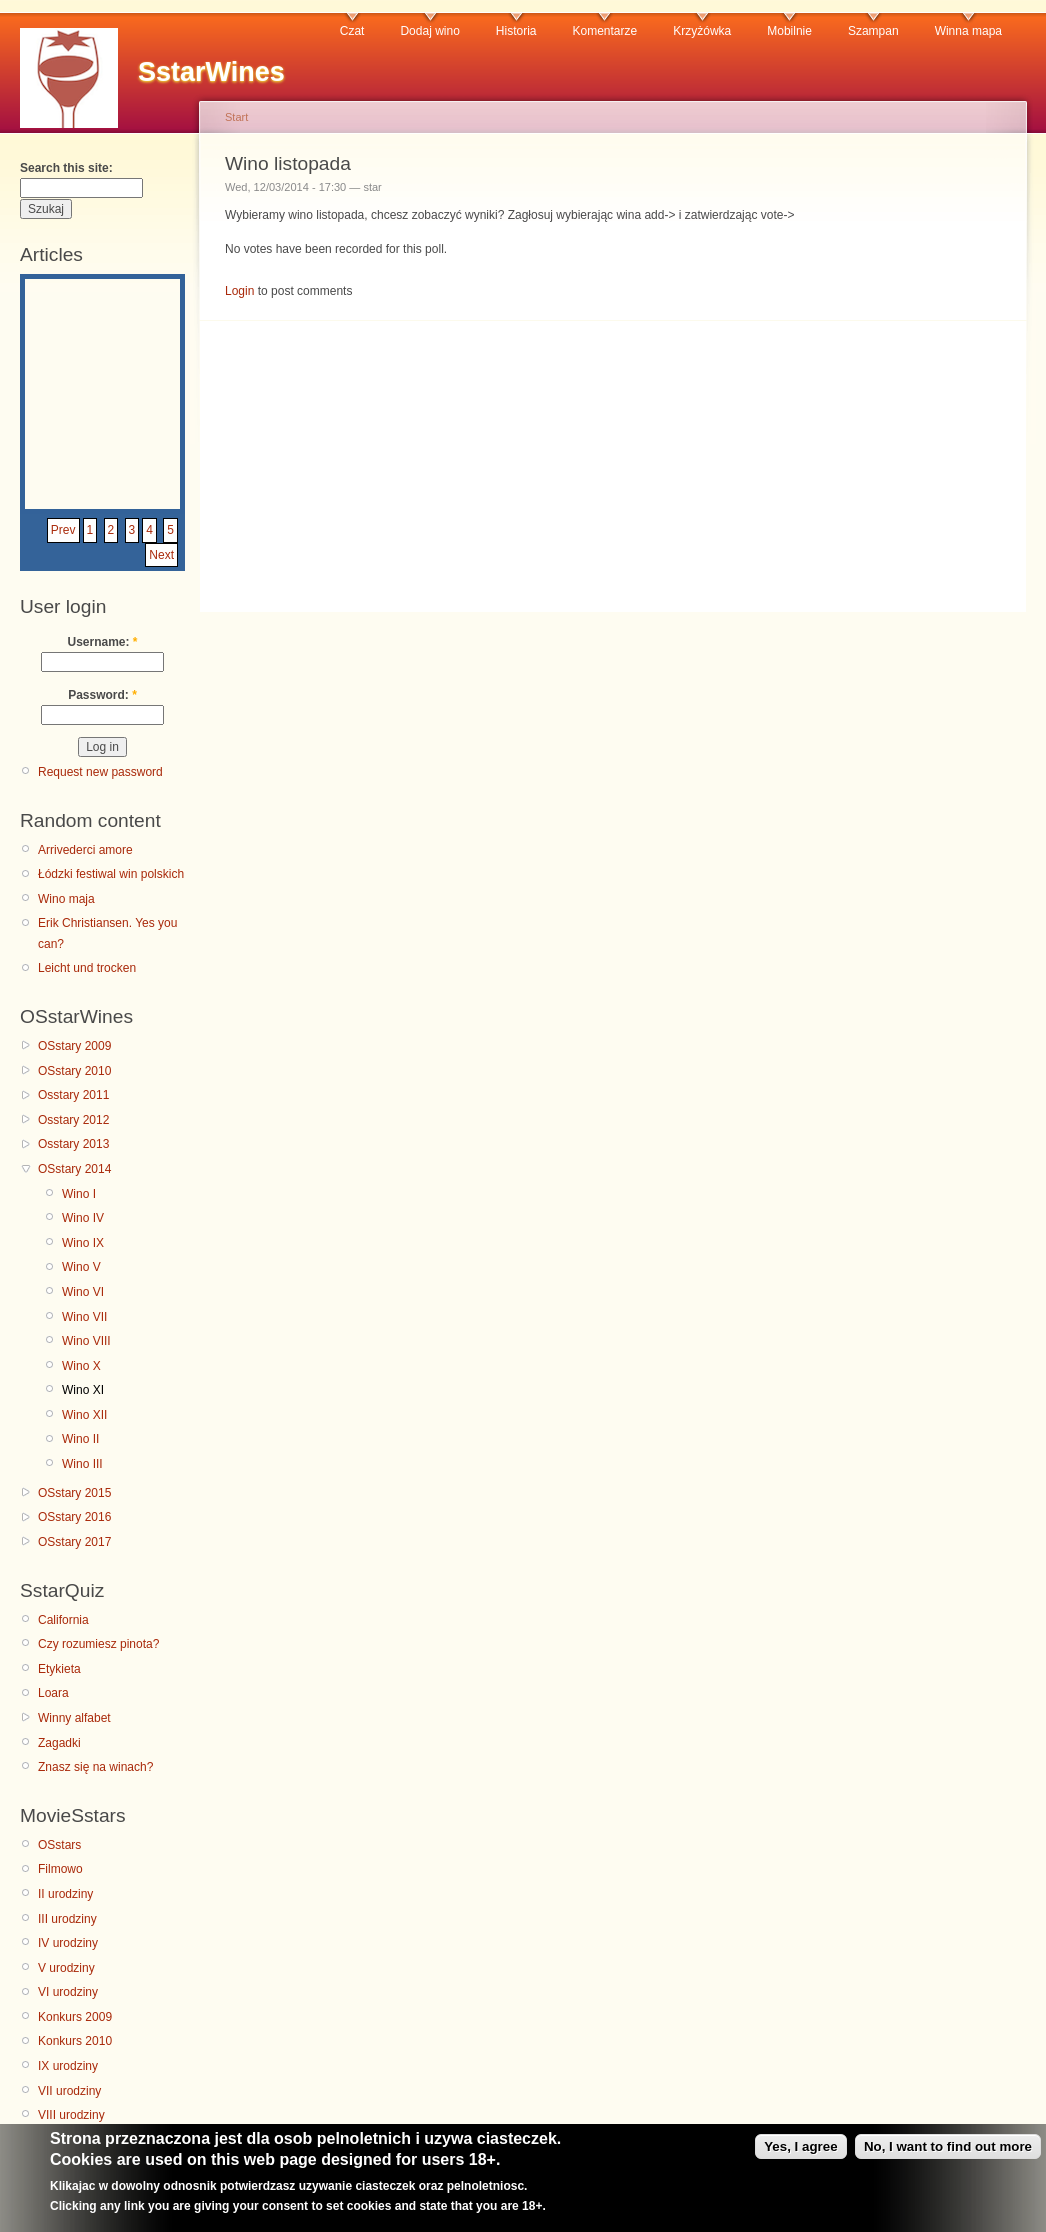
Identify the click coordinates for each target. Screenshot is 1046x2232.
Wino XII (84, 1415)
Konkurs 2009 (75, 2017)
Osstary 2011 (73, 1095)
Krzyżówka (702, 31)
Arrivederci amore (85, 850)
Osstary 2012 (73, 1120)
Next (161, 555)
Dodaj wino (429, 31)
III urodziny (67, 1919)
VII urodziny (69, 2091)
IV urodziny (68, 1943)
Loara (53, 1693)
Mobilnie (789, 31)
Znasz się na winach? (95, 1767)
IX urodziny (68, 2066)
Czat (352, 31)
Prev (63, 530)
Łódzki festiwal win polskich (111, 874)
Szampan (873, 31)
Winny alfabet (74, 1718)
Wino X (81, 1366)
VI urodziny (68, 1992)
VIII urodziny (71, 2115)
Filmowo (60, 1869)
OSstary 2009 (74, 1046)
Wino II (80, 1439)
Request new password (100, 772)
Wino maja (66, 899)
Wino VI (83, 1292)
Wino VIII (86, 1341)
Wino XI (83, 1390)
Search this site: (66, 168)
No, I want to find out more (948, 2154)
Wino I (79, 1194)
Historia (516, 31)
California (63, 1620)
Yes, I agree (800, 2154)
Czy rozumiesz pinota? (98, 1644)
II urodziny (65, 1894)
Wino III (82, 1464)
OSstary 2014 (74, 1169)
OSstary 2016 (74, 1517)
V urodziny (66, 1968)
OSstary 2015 (74, 1493)
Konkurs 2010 (75, 2041)
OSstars (59, 1845)
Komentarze (605, 31)
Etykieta (59, 1669)
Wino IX (83, 1243)
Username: (102, 642)
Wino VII (84, 1317)
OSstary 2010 (74, 1071)
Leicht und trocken (87, 968)
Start (236, 117)
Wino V (81, 1267)
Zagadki (59, 1743)
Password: (102, 695)
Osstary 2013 (73, 1144)
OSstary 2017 (74, 1542)
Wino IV (83, 1218)
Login (239, 291)
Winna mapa (968, 31)
